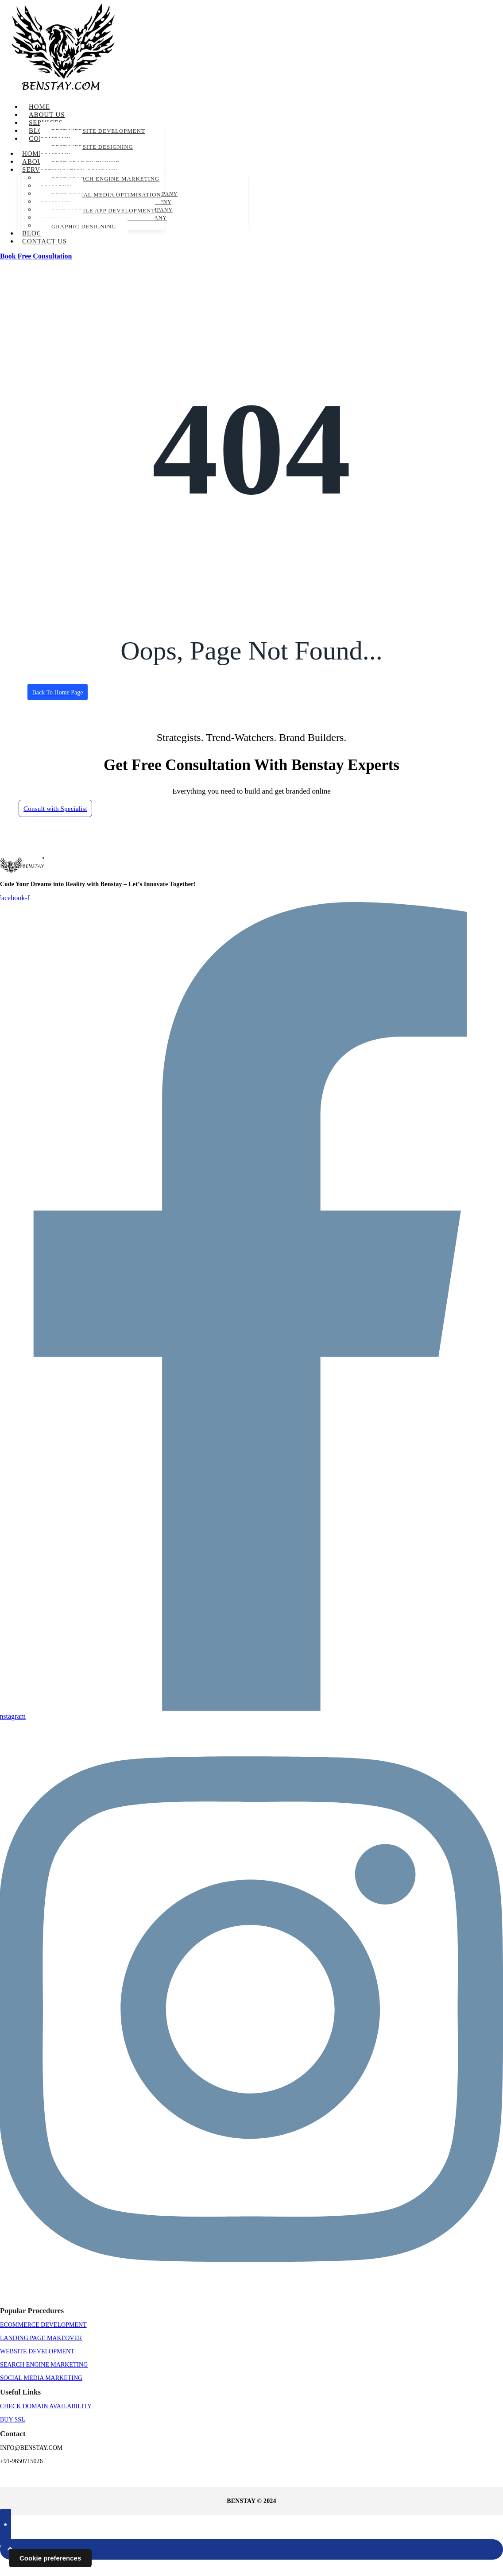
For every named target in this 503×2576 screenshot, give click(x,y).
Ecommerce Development (43, 2340)
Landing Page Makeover (41, 2354)
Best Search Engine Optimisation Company (80, 166)
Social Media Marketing (41, 2394)
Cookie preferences (50, 2558)
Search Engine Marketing (44, 2380)
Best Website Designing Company (86, 150)
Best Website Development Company (92, 134)
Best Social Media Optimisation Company (100, 198)
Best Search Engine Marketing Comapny (99, 182)
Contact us (44, 241)
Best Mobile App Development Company (97, 214)
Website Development (37, 2367)
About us (47, 114)
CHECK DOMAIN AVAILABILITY (46, 2422)
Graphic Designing (83, 226)
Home (39, 106)
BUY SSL (12, 2435)
